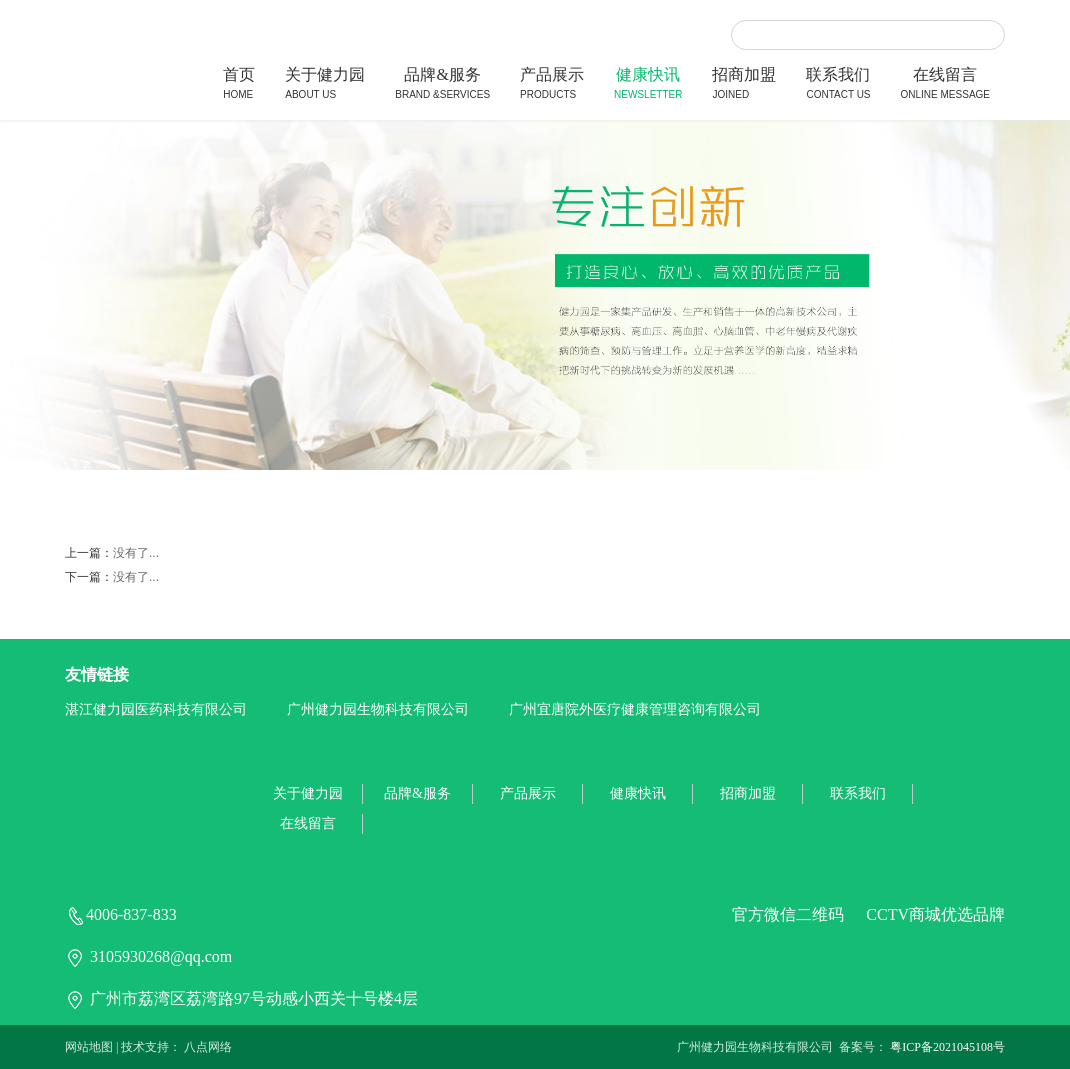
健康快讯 (648, 85)
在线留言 (945, 85)
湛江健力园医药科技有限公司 (156, 709)
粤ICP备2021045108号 (947, 1047)
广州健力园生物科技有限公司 (378, 709)
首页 (239, 85)
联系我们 (838, 85)
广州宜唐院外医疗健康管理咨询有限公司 (635, 709)
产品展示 (552, 85)
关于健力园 (325, 85)
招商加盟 (744, 85)
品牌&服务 (442, 85)
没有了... (136, 553)
